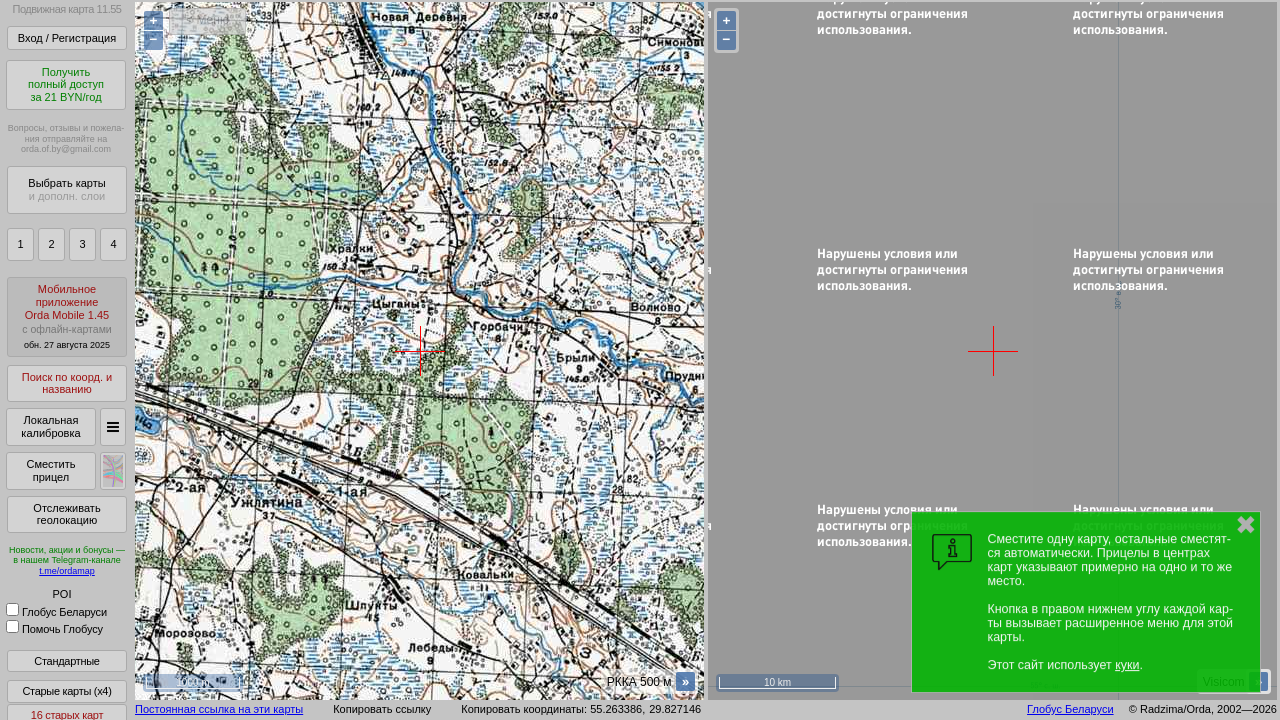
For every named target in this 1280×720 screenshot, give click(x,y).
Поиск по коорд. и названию (67, 383)
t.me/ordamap (67, 571)
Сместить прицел (50, 470)
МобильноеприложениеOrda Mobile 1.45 (67, 316)
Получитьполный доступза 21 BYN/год (66, 84)
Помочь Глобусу (54, 629)
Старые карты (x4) (66, 691)
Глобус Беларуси (56, 612)
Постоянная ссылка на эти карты (219, 709)
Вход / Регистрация (67, 38)
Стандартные (66, 661)
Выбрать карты (66, 189)
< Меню (207, 20)
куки (1127, 665)
